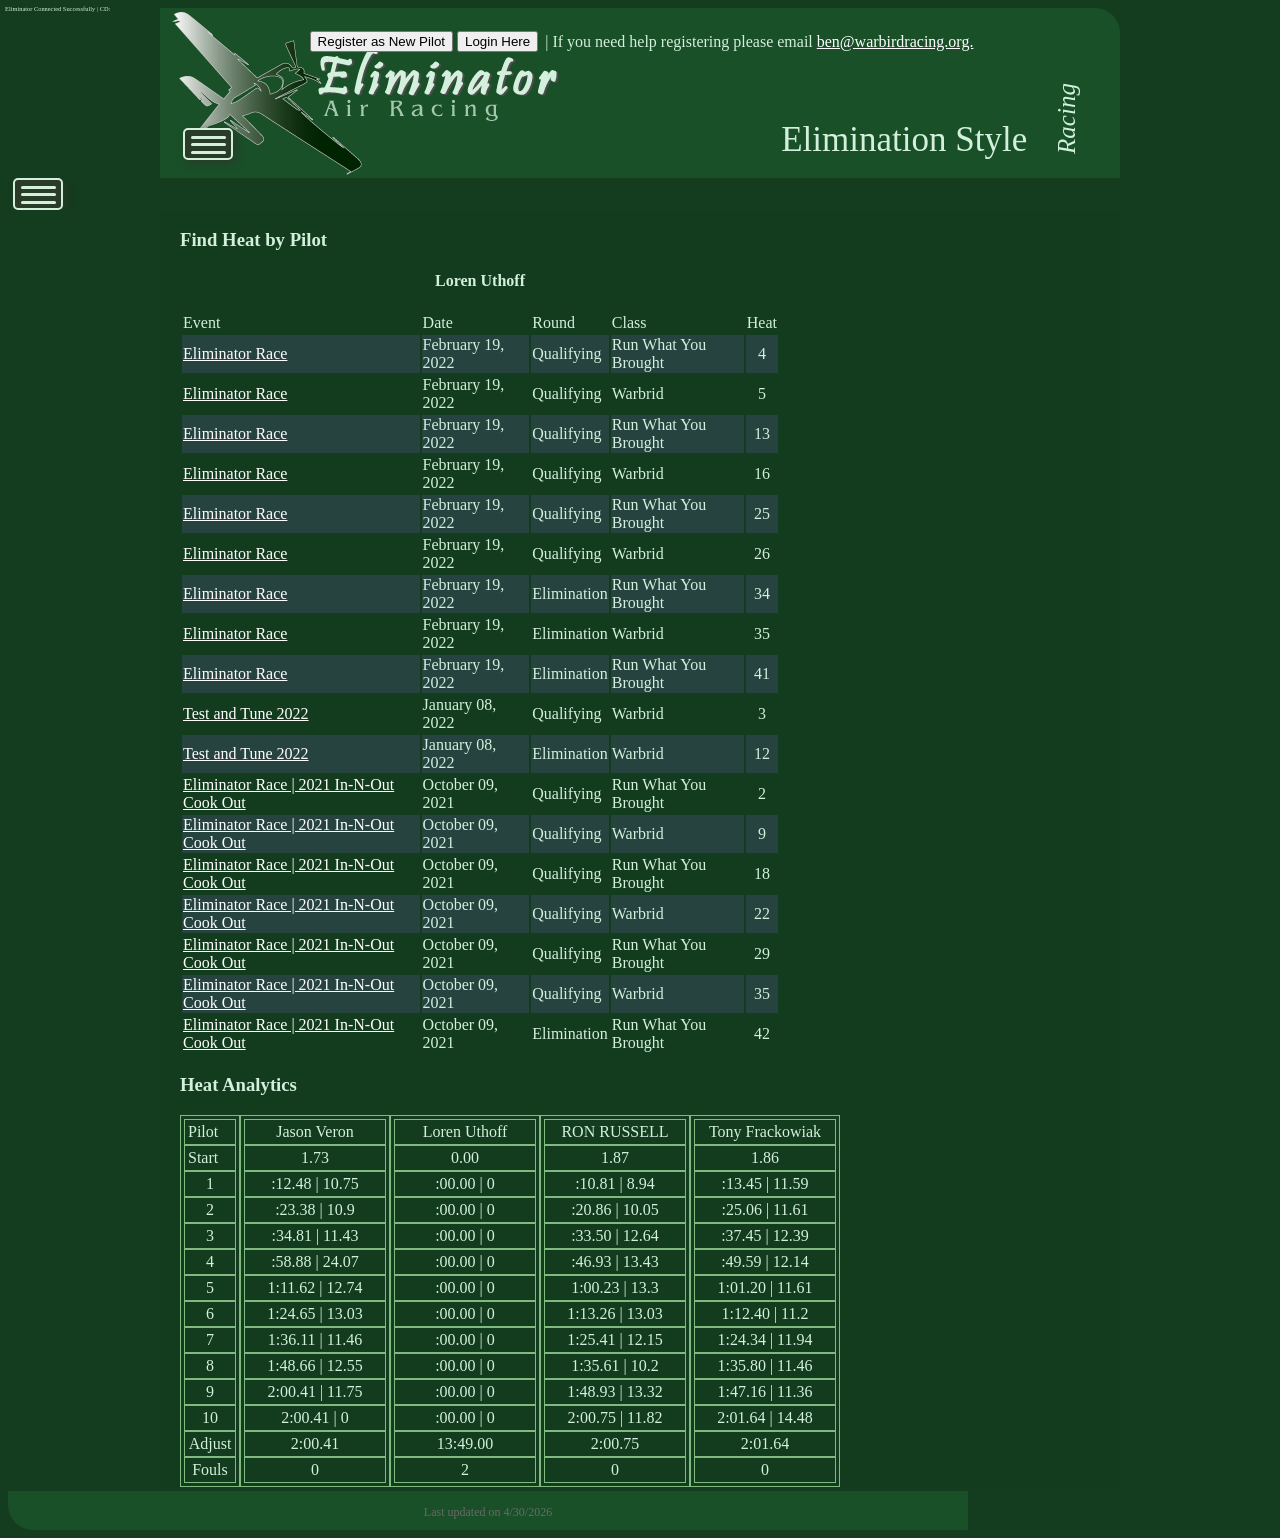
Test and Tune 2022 (246, 713)
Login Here (497, 41)
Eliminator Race (235, 353)
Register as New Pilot (381, 41)
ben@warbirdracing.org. (895, 41)
